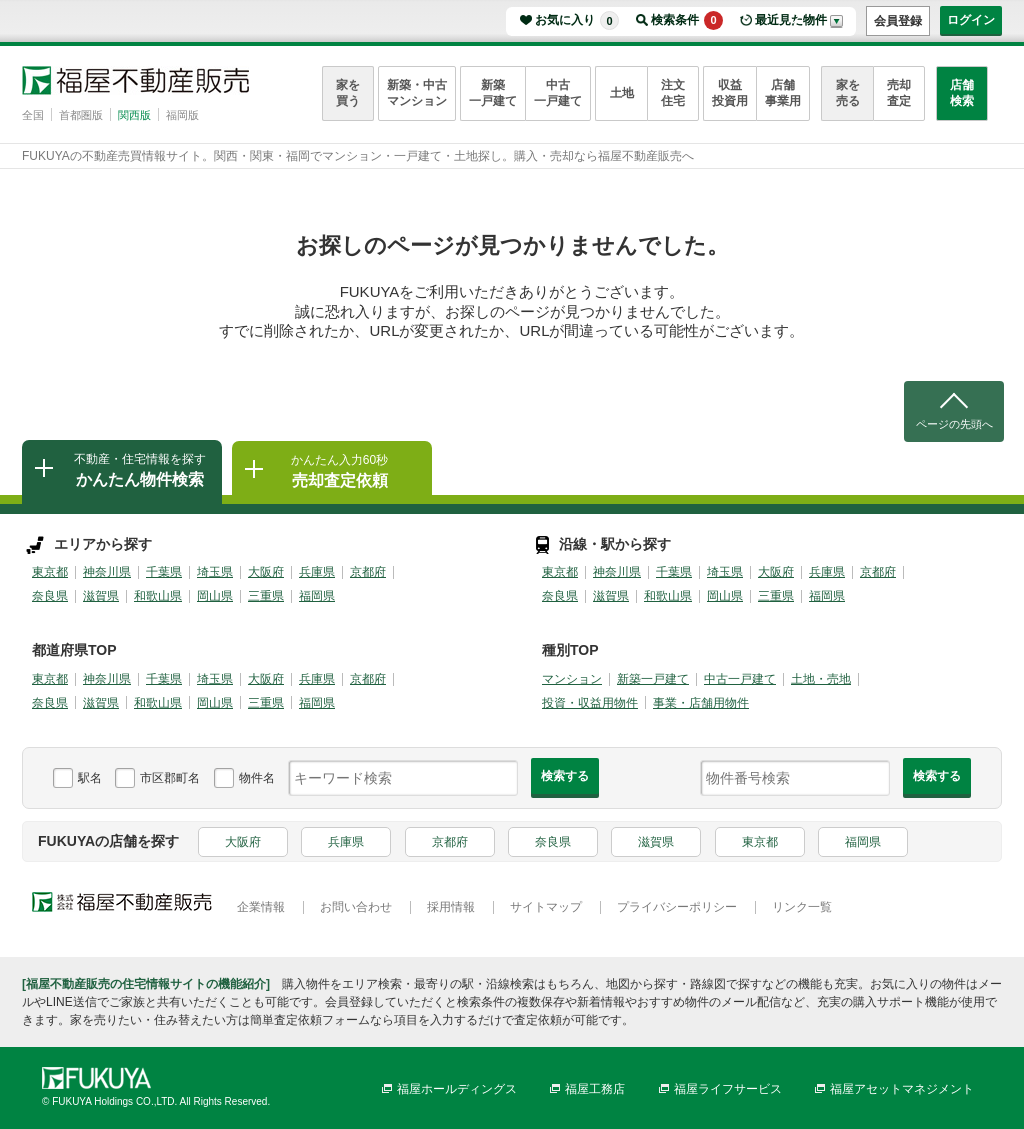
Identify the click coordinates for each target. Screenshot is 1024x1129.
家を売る (848, 93)
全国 (33, 115)
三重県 (266, 596)
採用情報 (451, 907)
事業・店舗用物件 (701, 703)
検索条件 (687, 20)
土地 (622, 93)
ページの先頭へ (954, 424)
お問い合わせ (356, 907)
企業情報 (261, 907)
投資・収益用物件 (590, 703)
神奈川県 (107, 572)
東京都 (50, 572)
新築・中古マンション (417, 93)
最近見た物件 (791, 20)
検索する (565, 776)
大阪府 (266, 572)
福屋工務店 (595, 1089)
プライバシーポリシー (677, 907)
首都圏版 (81, 115)
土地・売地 (821, 679)
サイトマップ (546, 907)
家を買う (348, 93)
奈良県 (50, 596)
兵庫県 (317, 572)
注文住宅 (673, 93)
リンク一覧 (802, 907)
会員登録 (898, 21)
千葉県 (164, 572)
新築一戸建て (493, 93)
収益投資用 (730, 93)
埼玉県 (215, 572)
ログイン (971, 20)
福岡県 (317, 596)
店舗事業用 (783, 93)
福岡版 (182, 115)
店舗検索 (962, 93)
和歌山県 (158, 596)
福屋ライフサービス (728, 1089)
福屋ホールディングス (457, 1089)
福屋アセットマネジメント (902, 1089)
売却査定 (899, 93)
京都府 (368, 572)
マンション (572, 679)
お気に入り (577, 20)
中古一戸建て (558, 93)
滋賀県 (101, 596)
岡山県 (215, 596)
